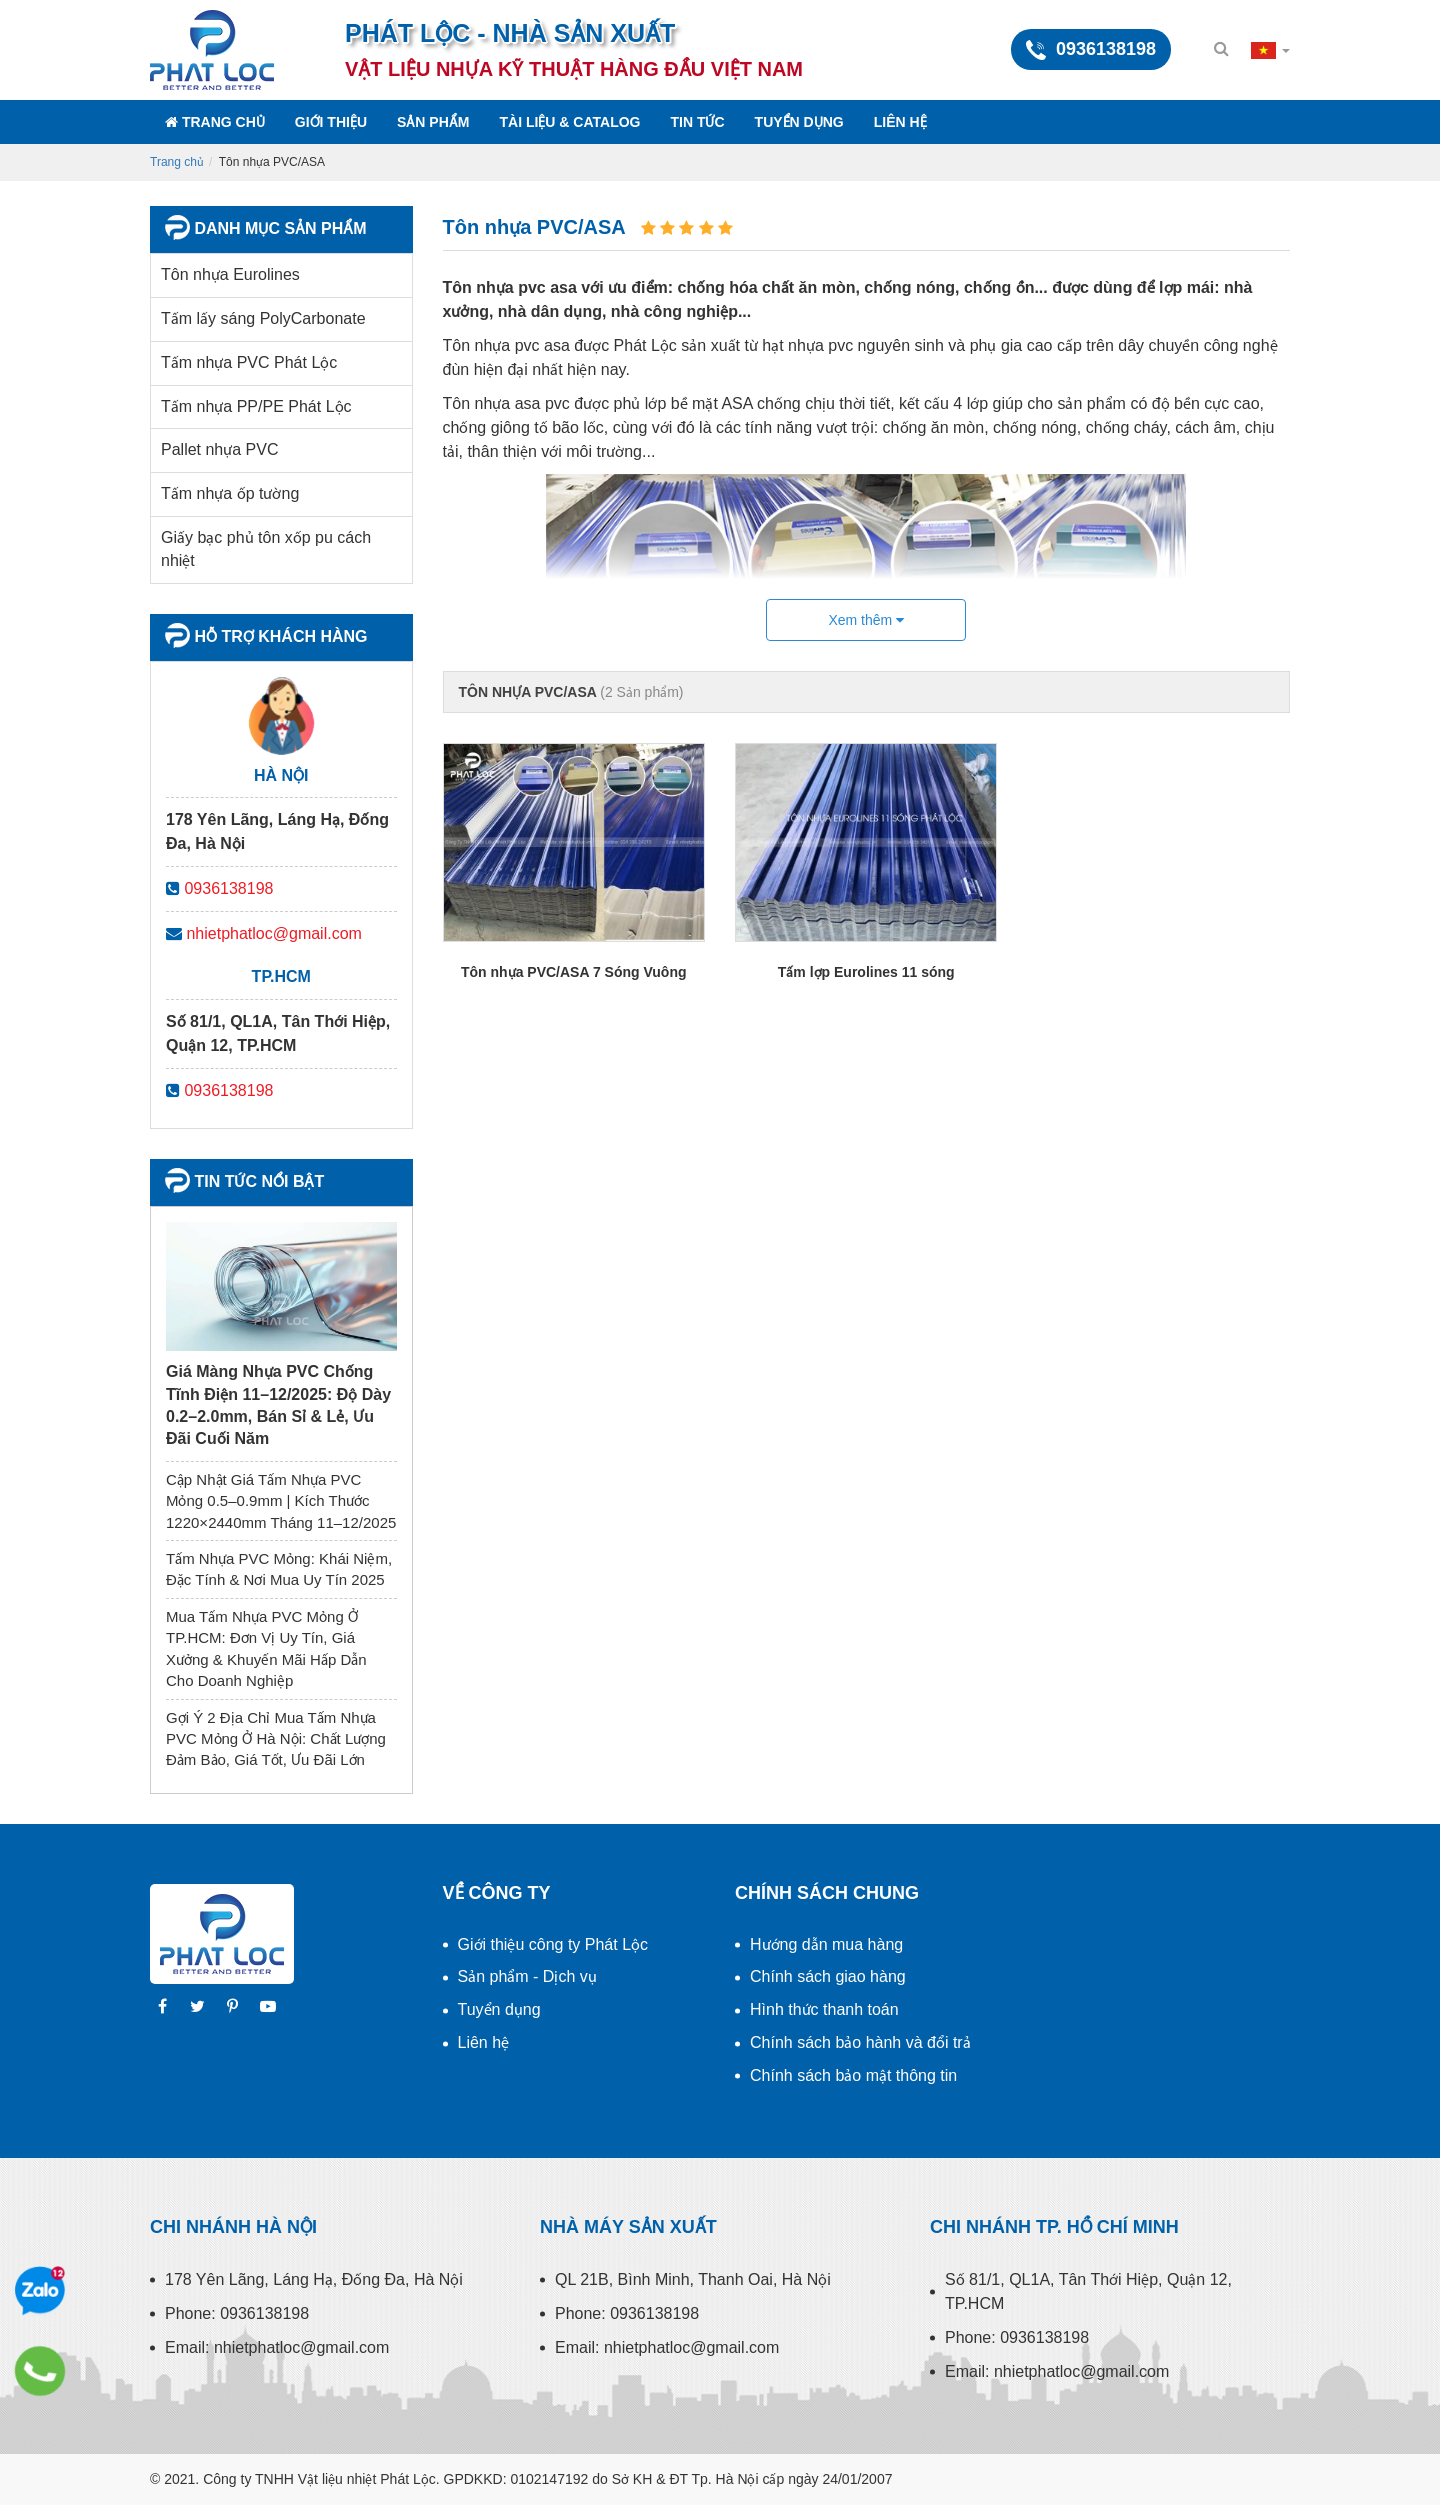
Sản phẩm (433, 122)
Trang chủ (215, 122)
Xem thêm (866, 620)
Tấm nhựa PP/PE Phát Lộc (256, 406)
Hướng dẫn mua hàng (826, 1944)
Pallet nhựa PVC (220, 449)
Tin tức (698, 122)
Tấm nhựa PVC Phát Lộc (249, 362)
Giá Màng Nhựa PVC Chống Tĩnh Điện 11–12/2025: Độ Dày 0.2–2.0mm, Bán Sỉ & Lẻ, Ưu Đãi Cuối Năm (278, 1405)
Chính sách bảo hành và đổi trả (860, 2042)
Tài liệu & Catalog (569, 122)
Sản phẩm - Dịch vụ (527, 1976)
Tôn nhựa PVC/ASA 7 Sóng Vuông (574, 972)
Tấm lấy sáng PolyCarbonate (263, 318)
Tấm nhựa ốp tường (230, 493)
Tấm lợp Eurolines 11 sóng (866, 972)
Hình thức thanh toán (824, 2009)
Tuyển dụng (799, 122)
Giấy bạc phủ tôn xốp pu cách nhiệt (266, 549)
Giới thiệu (331, 122)
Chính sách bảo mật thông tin (853, 2075)
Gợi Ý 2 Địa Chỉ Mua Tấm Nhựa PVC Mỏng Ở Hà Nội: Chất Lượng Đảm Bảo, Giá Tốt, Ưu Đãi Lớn (276, 1739)
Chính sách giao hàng (828, 1976)
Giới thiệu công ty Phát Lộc (553, 1944)
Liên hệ (900, 122)
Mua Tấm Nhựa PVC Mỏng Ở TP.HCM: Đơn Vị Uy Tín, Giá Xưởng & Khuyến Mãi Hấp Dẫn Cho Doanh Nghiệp (266, 1648)
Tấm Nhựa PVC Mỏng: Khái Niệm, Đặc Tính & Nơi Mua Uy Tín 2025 (279, 1569)
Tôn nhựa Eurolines (230, 274)
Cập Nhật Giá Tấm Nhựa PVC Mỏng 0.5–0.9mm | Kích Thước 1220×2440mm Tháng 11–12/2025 (281, 1501)
